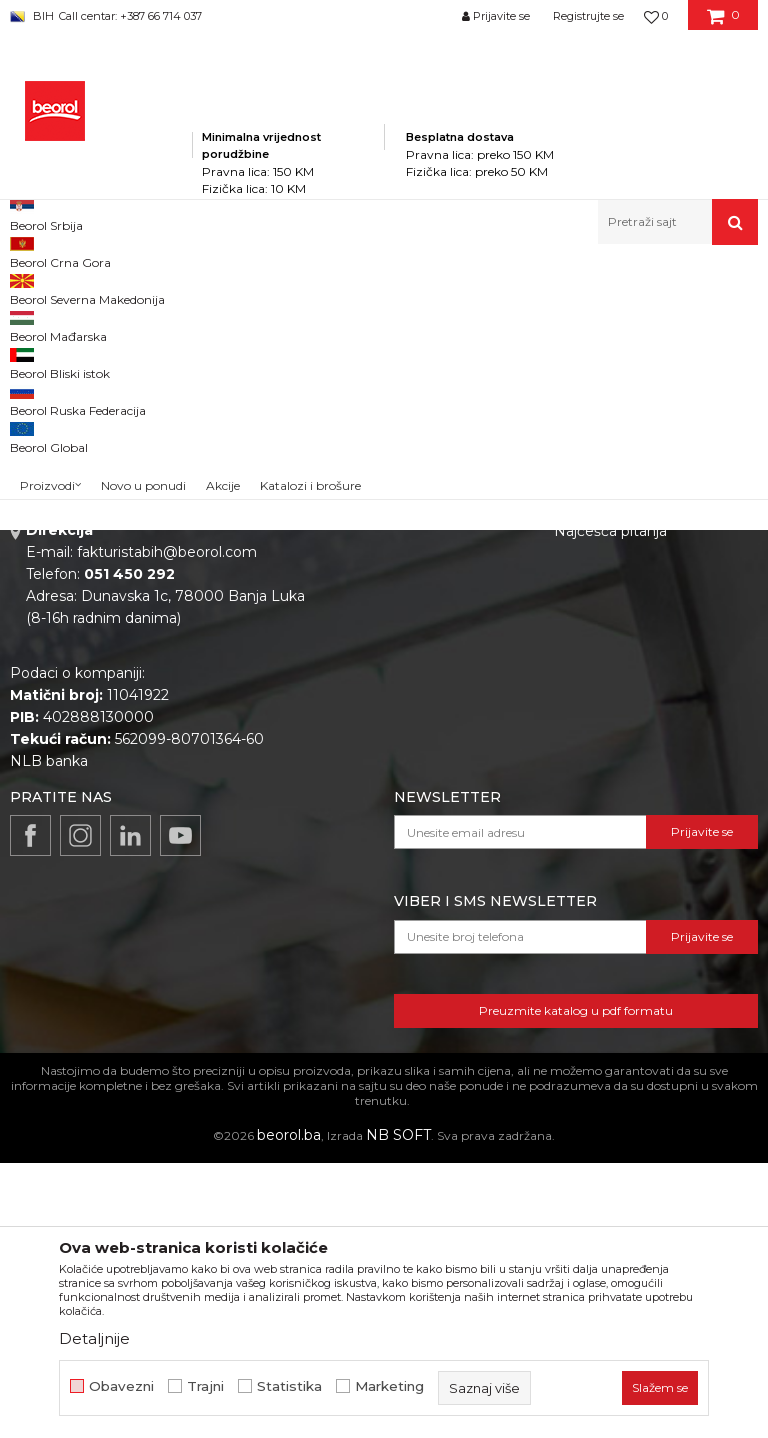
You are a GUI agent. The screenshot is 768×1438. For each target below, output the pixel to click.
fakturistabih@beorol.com (167, 827)
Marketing (389, 1386)
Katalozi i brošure (389, 700)
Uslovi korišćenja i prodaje (642, 672)
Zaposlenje (368, 644)
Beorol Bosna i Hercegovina (88, 287)
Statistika (289, 1386)
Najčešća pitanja (610, 806)
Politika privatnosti (618, 616)
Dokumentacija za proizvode (430, 728)
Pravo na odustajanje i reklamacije (630, 767)
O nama (358, 616)
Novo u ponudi (143, 226)
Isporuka (584, 728)
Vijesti (350, 672)
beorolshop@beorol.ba (159, 706)
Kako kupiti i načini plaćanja (648, 700)
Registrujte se (588, 16)
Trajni (205, 1386)
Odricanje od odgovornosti (646, 644)
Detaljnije (94, 1338)
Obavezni (121, 1386)
